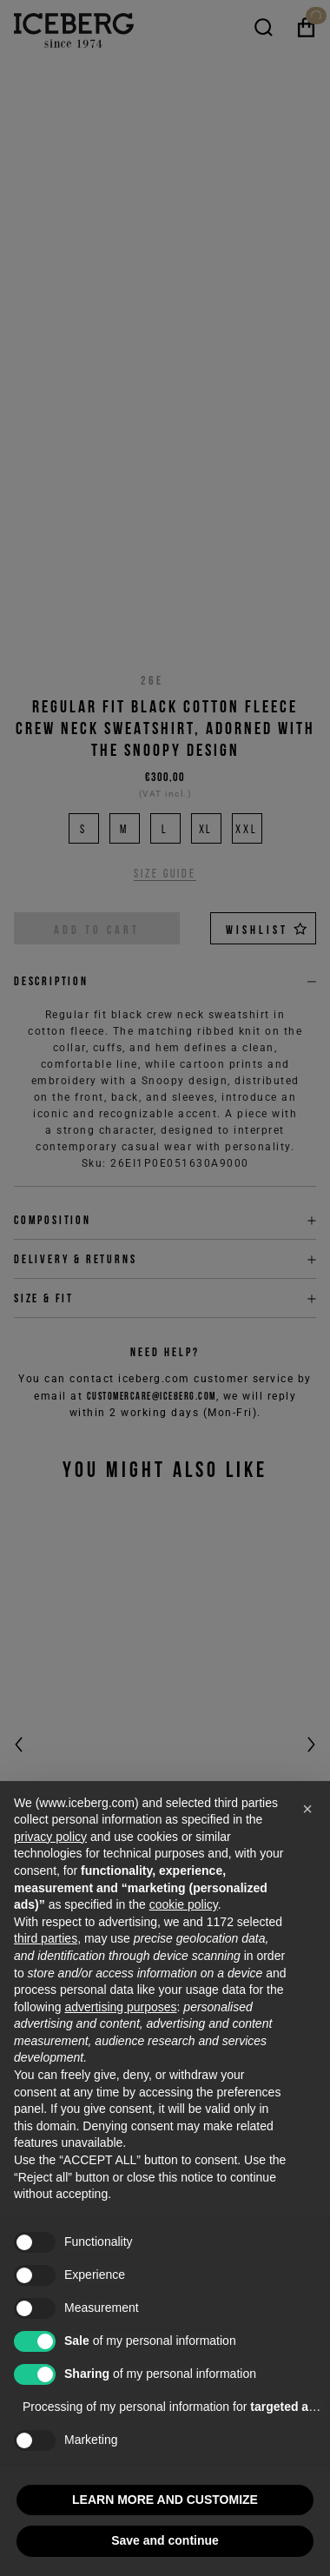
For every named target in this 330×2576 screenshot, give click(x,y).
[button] (307, 1809)
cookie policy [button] (183, 1904)
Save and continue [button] (165, 2540)
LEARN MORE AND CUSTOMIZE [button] (165, 2499)
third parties (45, 1938)
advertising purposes (120, 2007)
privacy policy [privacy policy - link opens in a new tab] (50, 1837)
